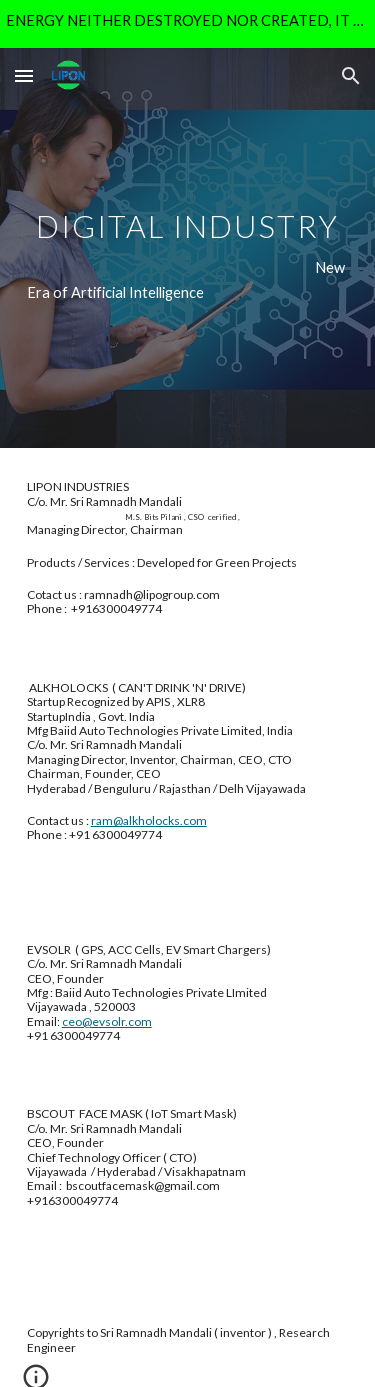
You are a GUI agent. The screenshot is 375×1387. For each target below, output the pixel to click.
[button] (24, 75)
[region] (187, 24)
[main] (188, 248)
